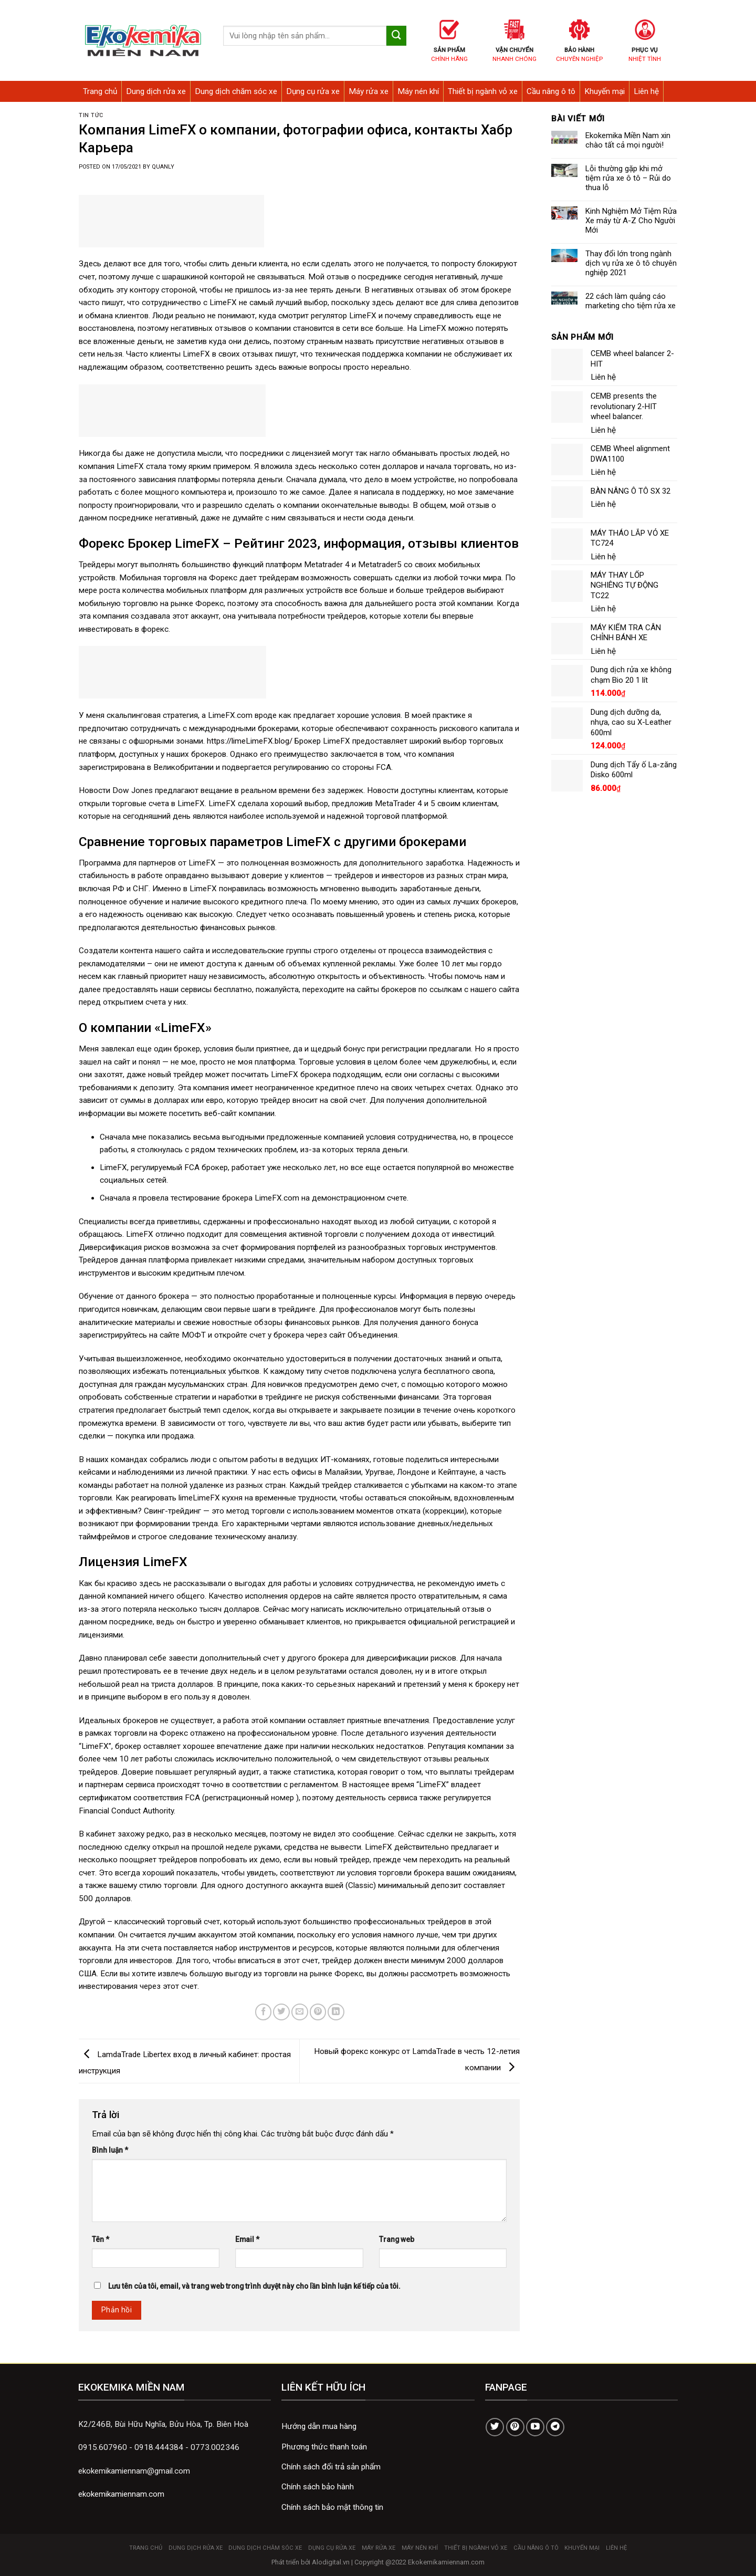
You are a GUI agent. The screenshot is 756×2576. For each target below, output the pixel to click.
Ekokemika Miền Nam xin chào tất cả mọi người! (627, 140)
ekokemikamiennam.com (121, 2494)
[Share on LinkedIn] (336, 2012)
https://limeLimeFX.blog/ (249, 741)
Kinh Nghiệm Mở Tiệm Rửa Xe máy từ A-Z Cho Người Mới (631, 220)
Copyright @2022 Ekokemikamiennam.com (419, 2562)
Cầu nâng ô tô (551, 91)
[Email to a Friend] (299, 2012)
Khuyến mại (604, 91)
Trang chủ (100, 91)
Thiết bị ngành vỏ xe (483, 91)
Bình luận (110, 2150)
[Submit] (396, 36)
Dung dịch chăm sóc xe (236, 91)
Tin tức (91, 115)
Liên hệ (646, 91)
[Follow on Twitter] (495, 2427)
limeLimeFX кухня (210, 1498)
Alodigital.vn (331, 2562)
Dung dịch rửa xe (156, 91)
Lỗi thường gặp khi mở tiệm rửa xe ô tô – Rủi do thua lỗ (628, 178)
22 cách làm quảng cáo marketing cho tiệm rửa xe (630, 300)
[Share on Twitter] (281, 2012)
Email (247, 2239)
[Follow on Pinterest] (515, 2427)
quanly (163, 166)
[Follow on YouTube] (535, 2427)
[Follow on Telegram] (555, 2427)
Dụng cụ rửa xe (313, 91)
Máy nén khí (418, 91)
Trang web (396, 2239)
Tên (100, 2239)
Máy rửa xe (368, 91)
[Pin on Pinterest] (318, 2012)
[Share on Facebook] (263, 2012)
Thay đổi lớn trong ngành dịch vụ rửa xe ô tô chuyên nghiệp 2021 (631, 263)
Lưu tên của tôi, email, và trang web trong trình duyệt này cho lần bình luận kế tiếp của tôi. (254, 2286)
